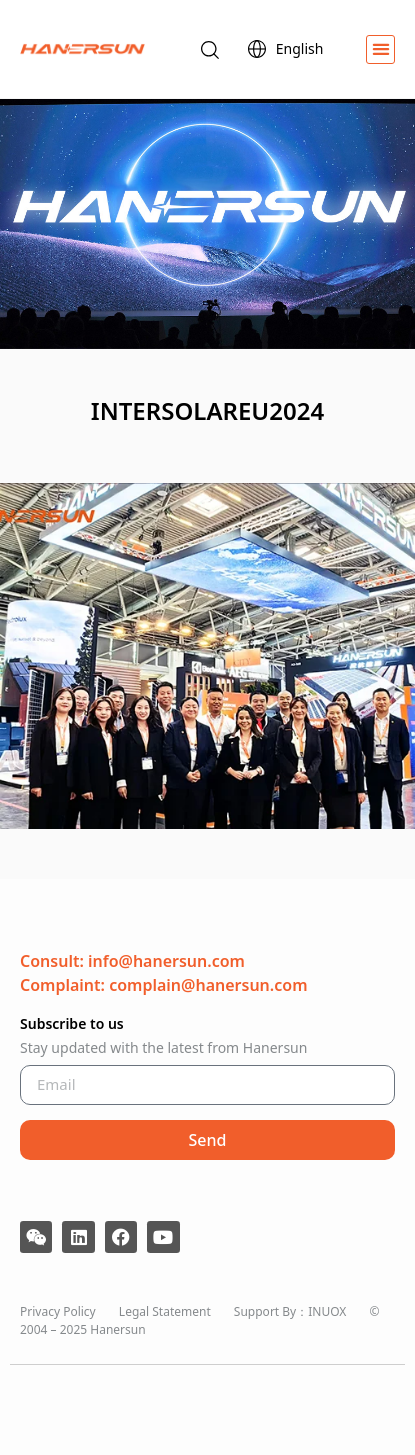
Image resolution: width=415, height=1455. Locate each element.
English (291, 49)
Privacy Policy (58, 1311)
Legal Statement (165, 1311)
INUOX (327, 1311)
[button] (380, 49)
